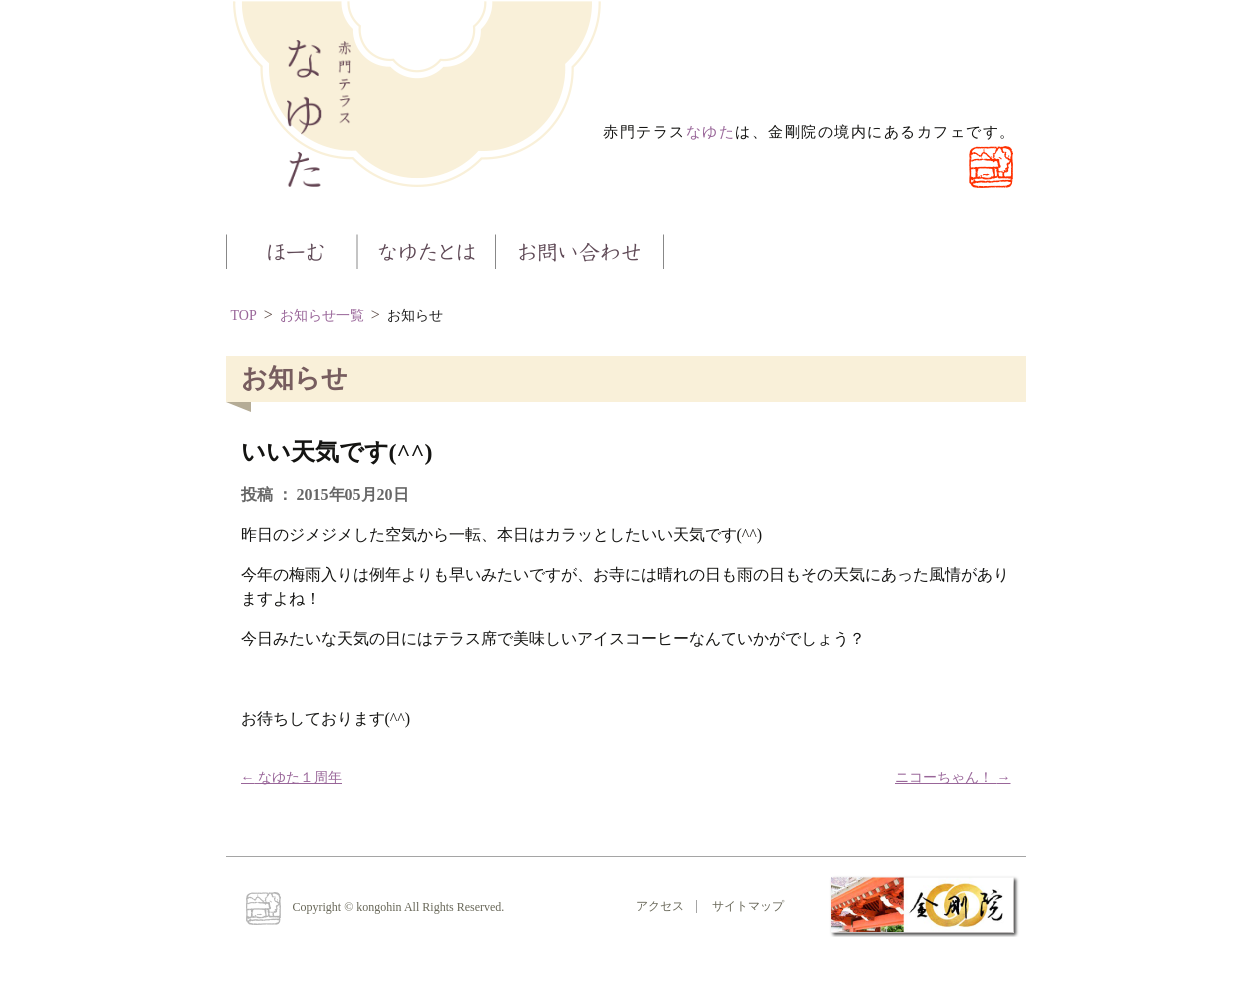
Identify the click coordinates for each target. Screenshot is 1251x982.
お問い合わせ (580, 249)
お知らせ (415, 315)
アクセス (660, 906)
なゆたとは (425, 249)
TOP (244, 315)
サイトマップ (748, 906)
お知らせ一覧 (322, 315)
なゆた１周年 (292, 777)
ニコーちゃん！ (953, 777)
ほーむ (291, 249)
